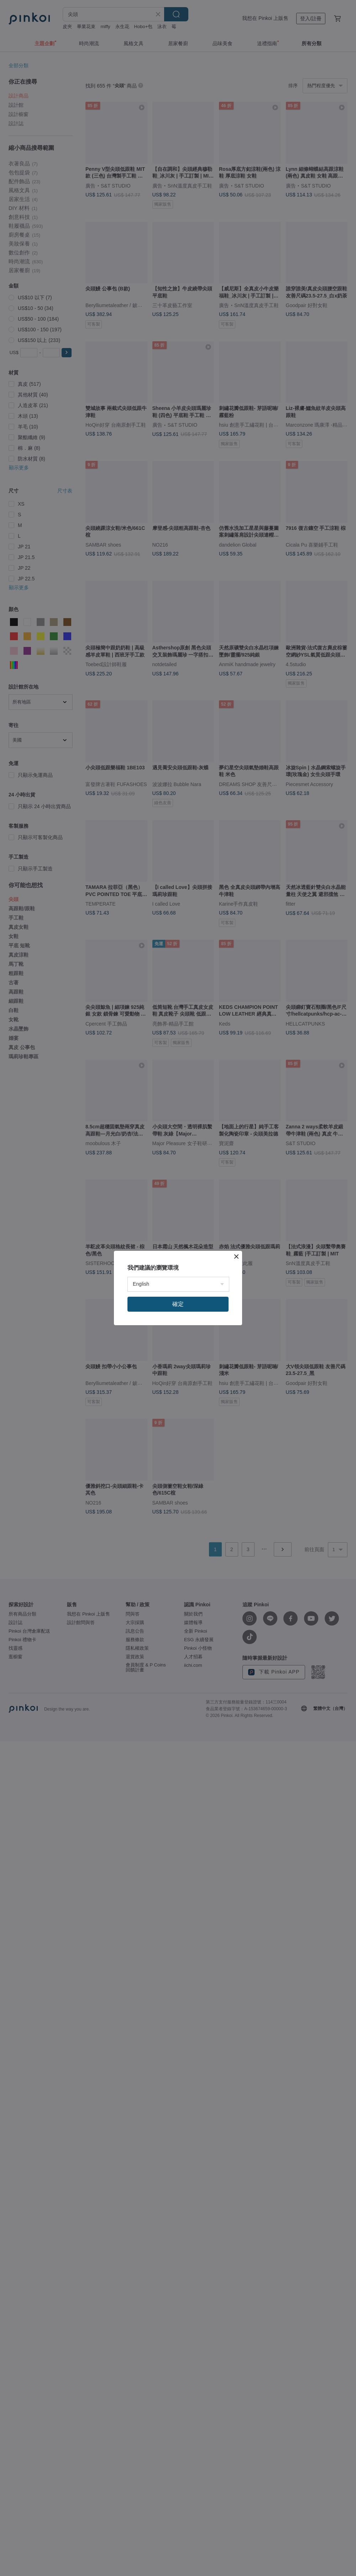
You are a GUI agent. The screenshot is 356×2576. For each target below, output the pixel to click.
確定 (178, 1304)
